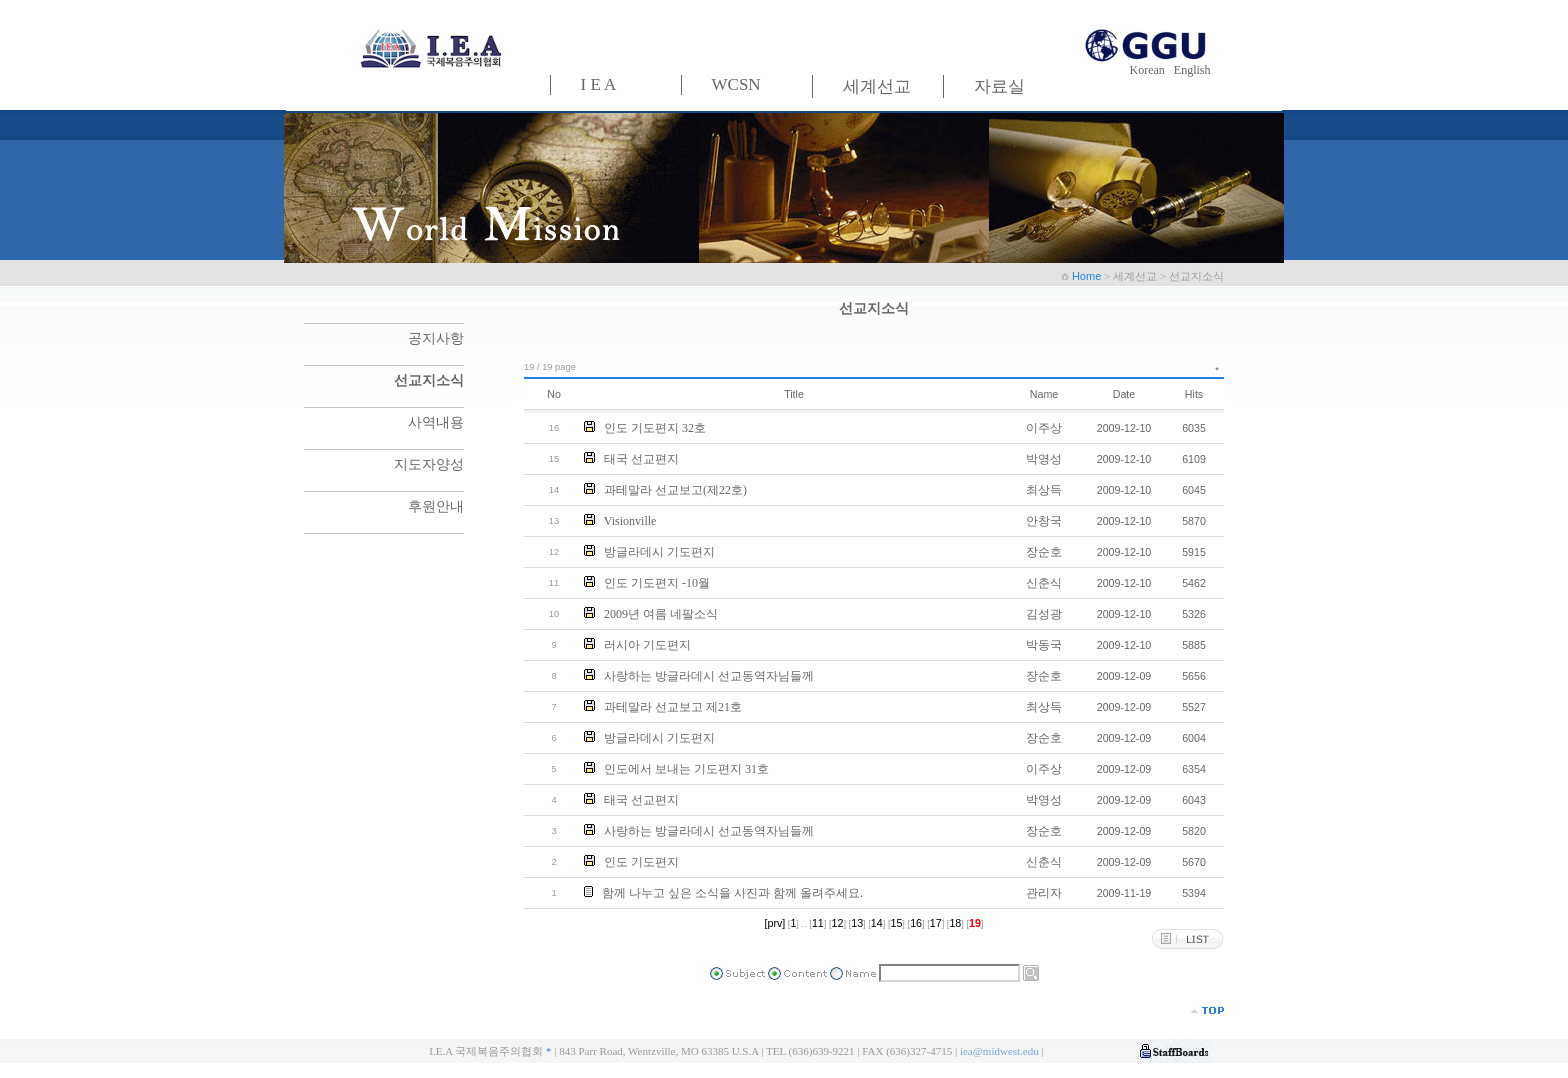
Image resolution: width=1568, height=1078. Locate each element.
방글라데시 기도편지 (659, 552)
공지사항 (436, 338)
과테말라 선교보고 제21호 (673, 707)
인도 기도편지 (641, 862)
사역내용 (436, 422)
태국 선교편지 (641, 459)
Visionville (630, 521)
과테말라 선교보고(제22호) (675, 490)
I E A (599, 84)
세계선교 (877, 86)
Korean (1150, 70)
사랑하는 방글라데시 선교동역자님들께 (709, 676)
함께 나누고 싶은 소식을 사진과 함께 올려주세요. (732, 893)
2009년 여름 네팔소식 (661, 614)
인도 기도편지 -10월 (657, 583)
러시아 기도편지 (647, 645)
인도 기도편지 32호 (655, 428)
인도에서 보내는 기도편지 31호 (686, 769)
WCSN (736, 84)
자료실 (999, 86)
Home (1088, 276)
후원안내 (436, 506)
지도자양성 (429, 464)
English (1192, 70)
